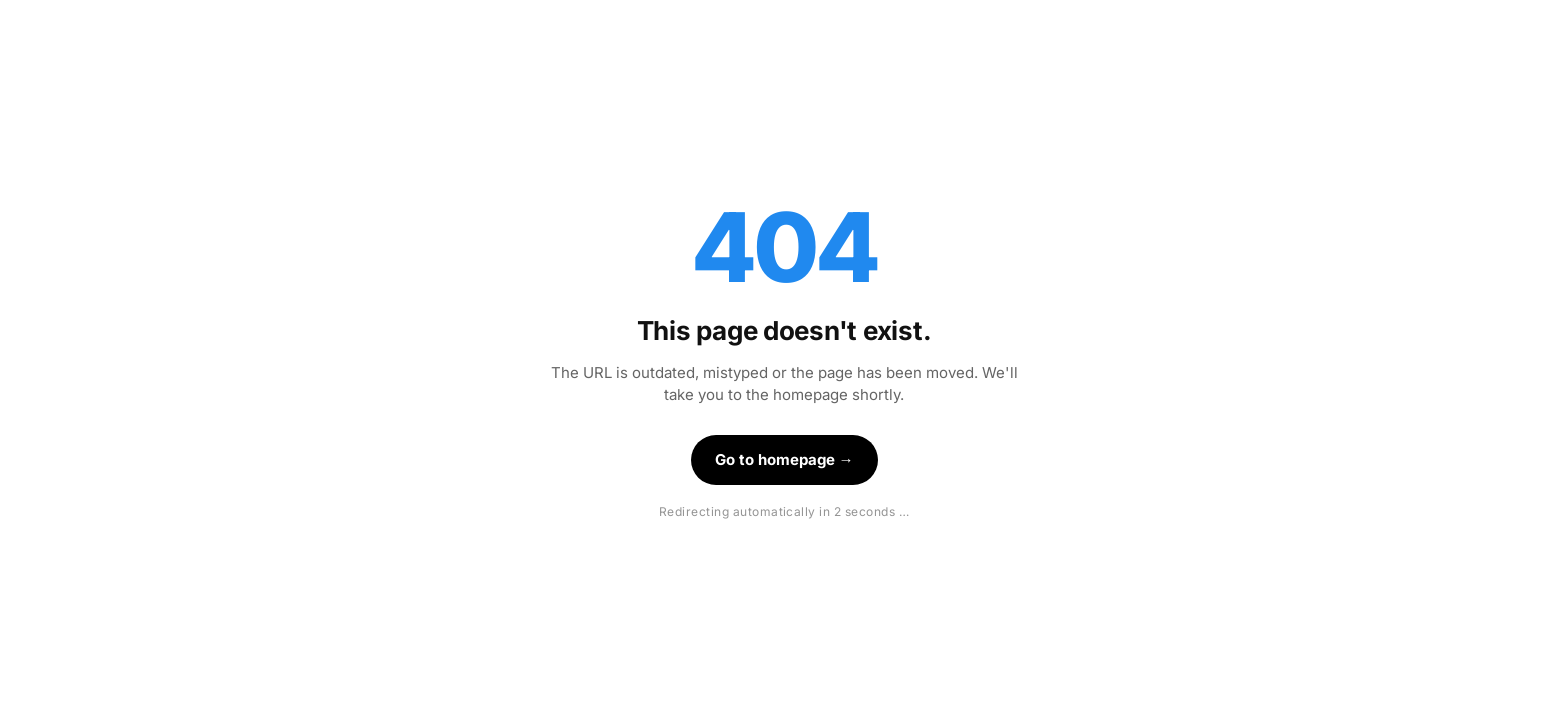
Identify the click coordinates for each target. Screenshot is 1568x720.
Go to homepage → (784, 459)
